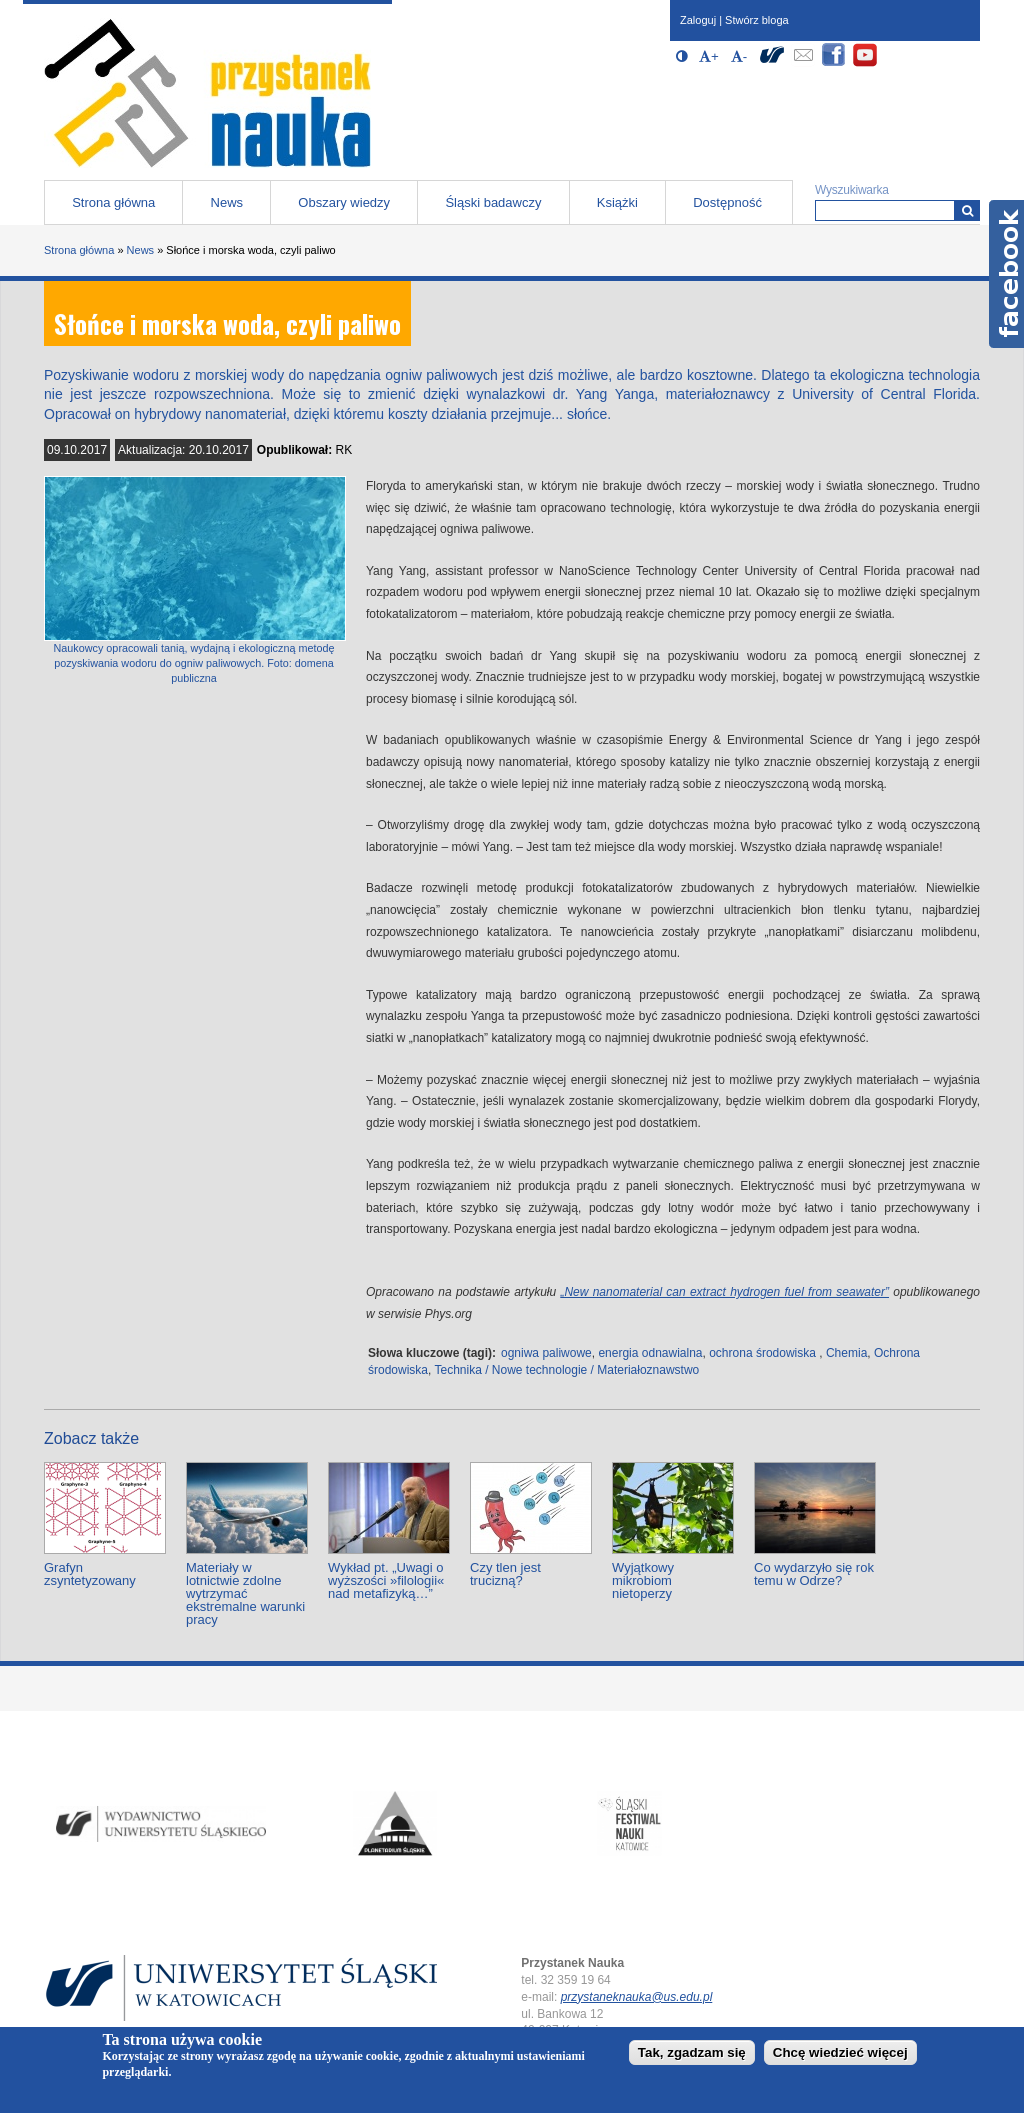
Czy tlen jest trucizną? (505, 1574)
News (227, 202)
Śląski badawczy (493, 202)
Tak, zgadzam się (692, 2052)
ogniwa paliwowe (546, 1353)
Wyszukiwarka (852, 190)
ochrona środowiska (762, 1353)
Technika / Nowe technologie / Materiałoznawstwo (566, 1370)
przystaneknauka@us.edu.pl (637, 1997)
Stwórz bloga (757, 20)
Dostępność (727, 202)
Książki (617, 202)
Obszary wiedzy (344, 202)
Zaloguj (698, 20)
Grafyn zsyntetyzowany (90, 1574)
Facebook (1006, 274)
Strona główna (113, 202)
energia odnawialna (650, 1353)
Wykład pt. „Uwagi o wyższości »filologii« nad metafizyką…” (386, 1580)
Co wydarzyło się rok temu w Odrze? (814, 1574)
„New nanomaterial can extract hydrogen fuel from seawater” (724, 1292)
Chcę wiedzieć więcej (840, 2052)
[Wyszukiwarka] (967, 210)
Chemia (846, 1353)
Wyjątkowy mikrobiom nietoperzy (643, 1580)
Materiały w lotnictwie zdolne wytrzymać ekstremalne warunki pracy (245, 1593)
